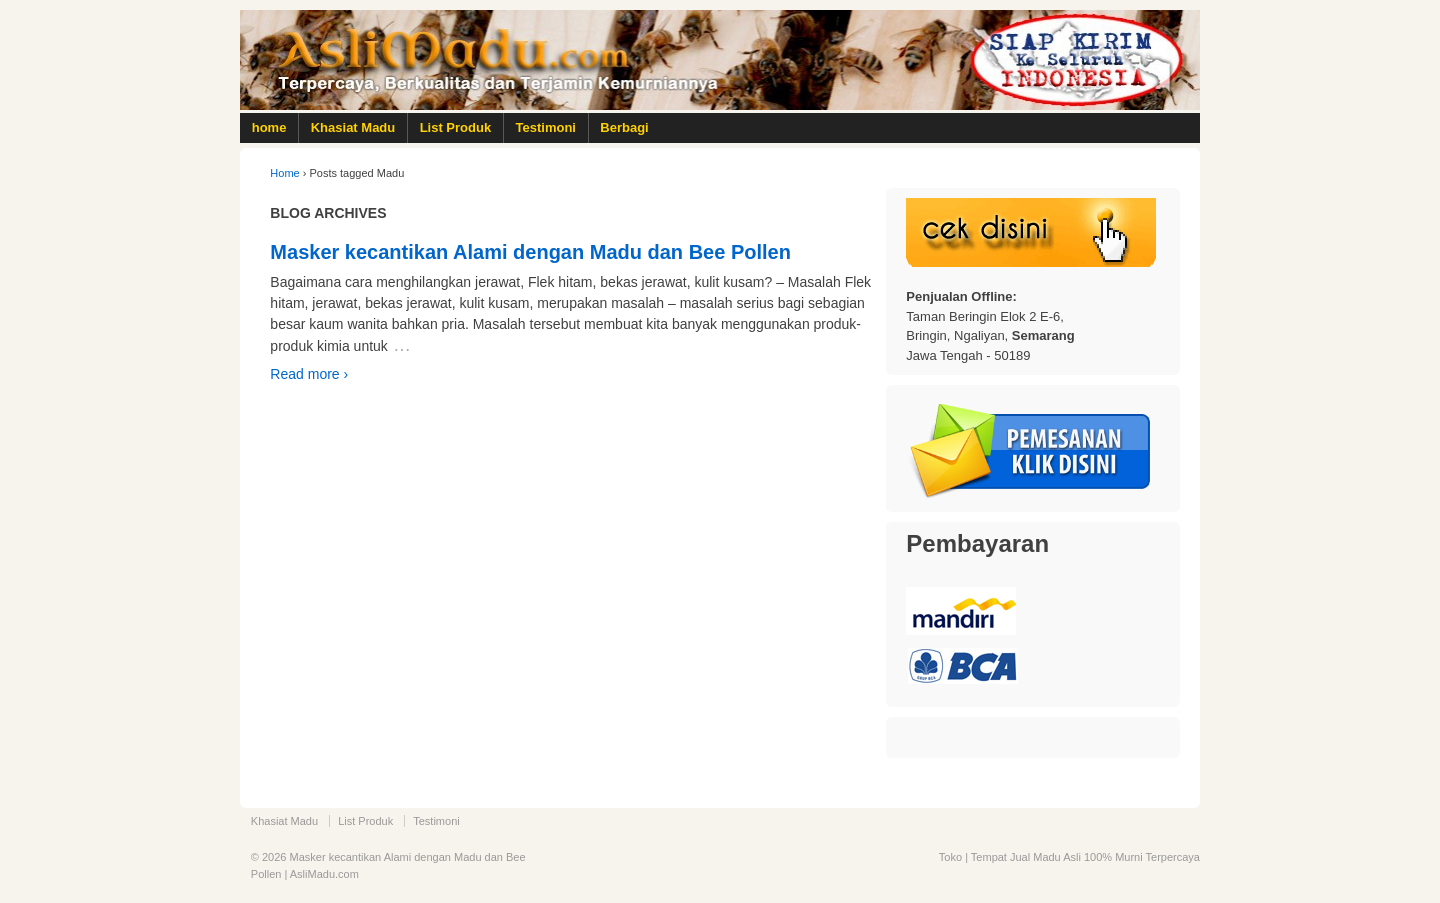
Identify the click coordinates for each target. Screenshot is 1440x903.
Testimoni (546, 127)
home (269, 127)
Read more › (309, 374)
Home (284, 173)
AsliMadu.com (324, 874)
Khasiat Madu (353, 127)
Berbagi (624, 127)
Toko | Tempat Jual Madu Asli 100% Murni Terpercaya (1069, 857)
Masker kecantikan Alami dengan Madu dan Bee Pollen (530, 252)
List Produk (456, 127)
